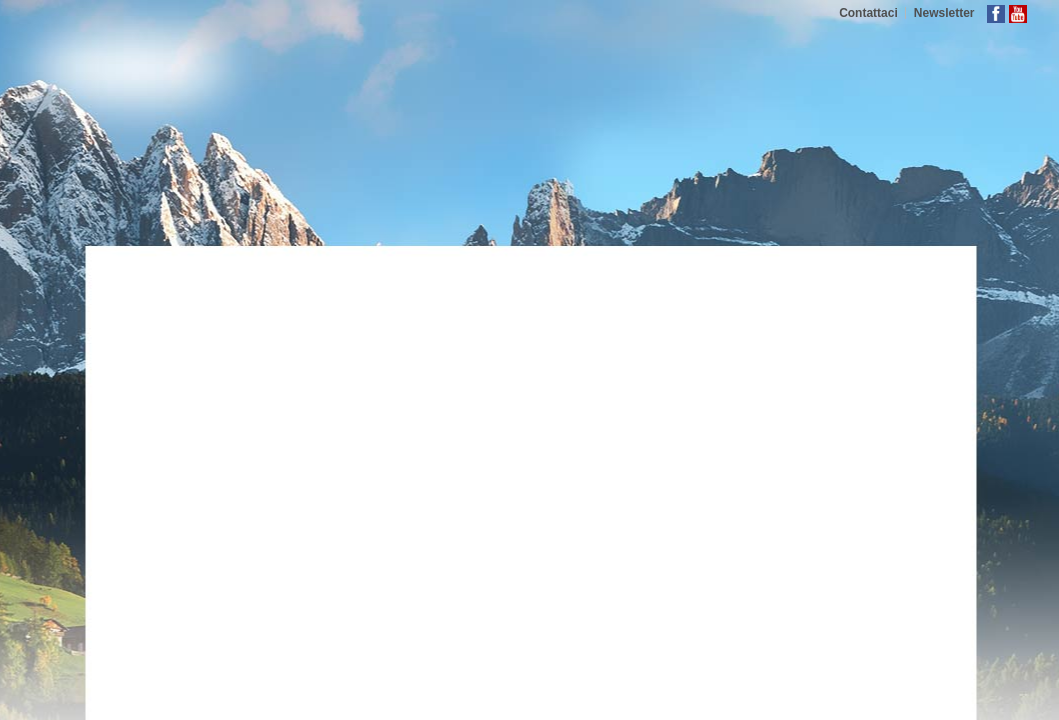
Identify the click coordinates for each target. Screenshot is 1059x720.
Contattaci (868, 13)
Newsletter (944, 13)
